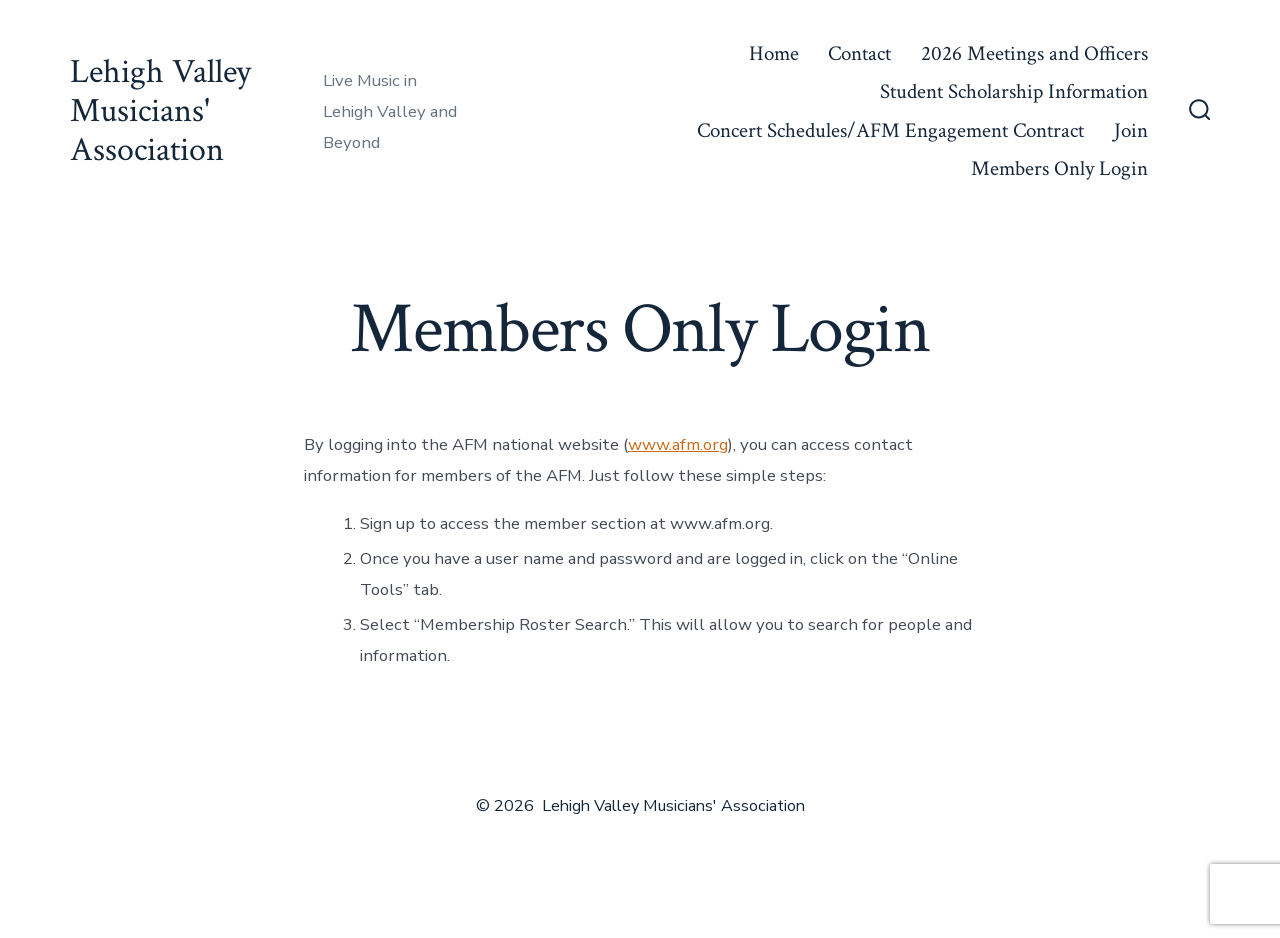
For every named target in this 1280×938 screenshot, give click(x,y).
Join (1131, 130)
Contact (859, 53)
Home (774, 53)
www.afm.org (678, 444)
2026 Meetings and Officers (1034, 53)
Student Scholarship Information (1014, 91)
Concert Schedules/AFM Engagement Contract (890, 130)
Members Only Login (1059, 168)
